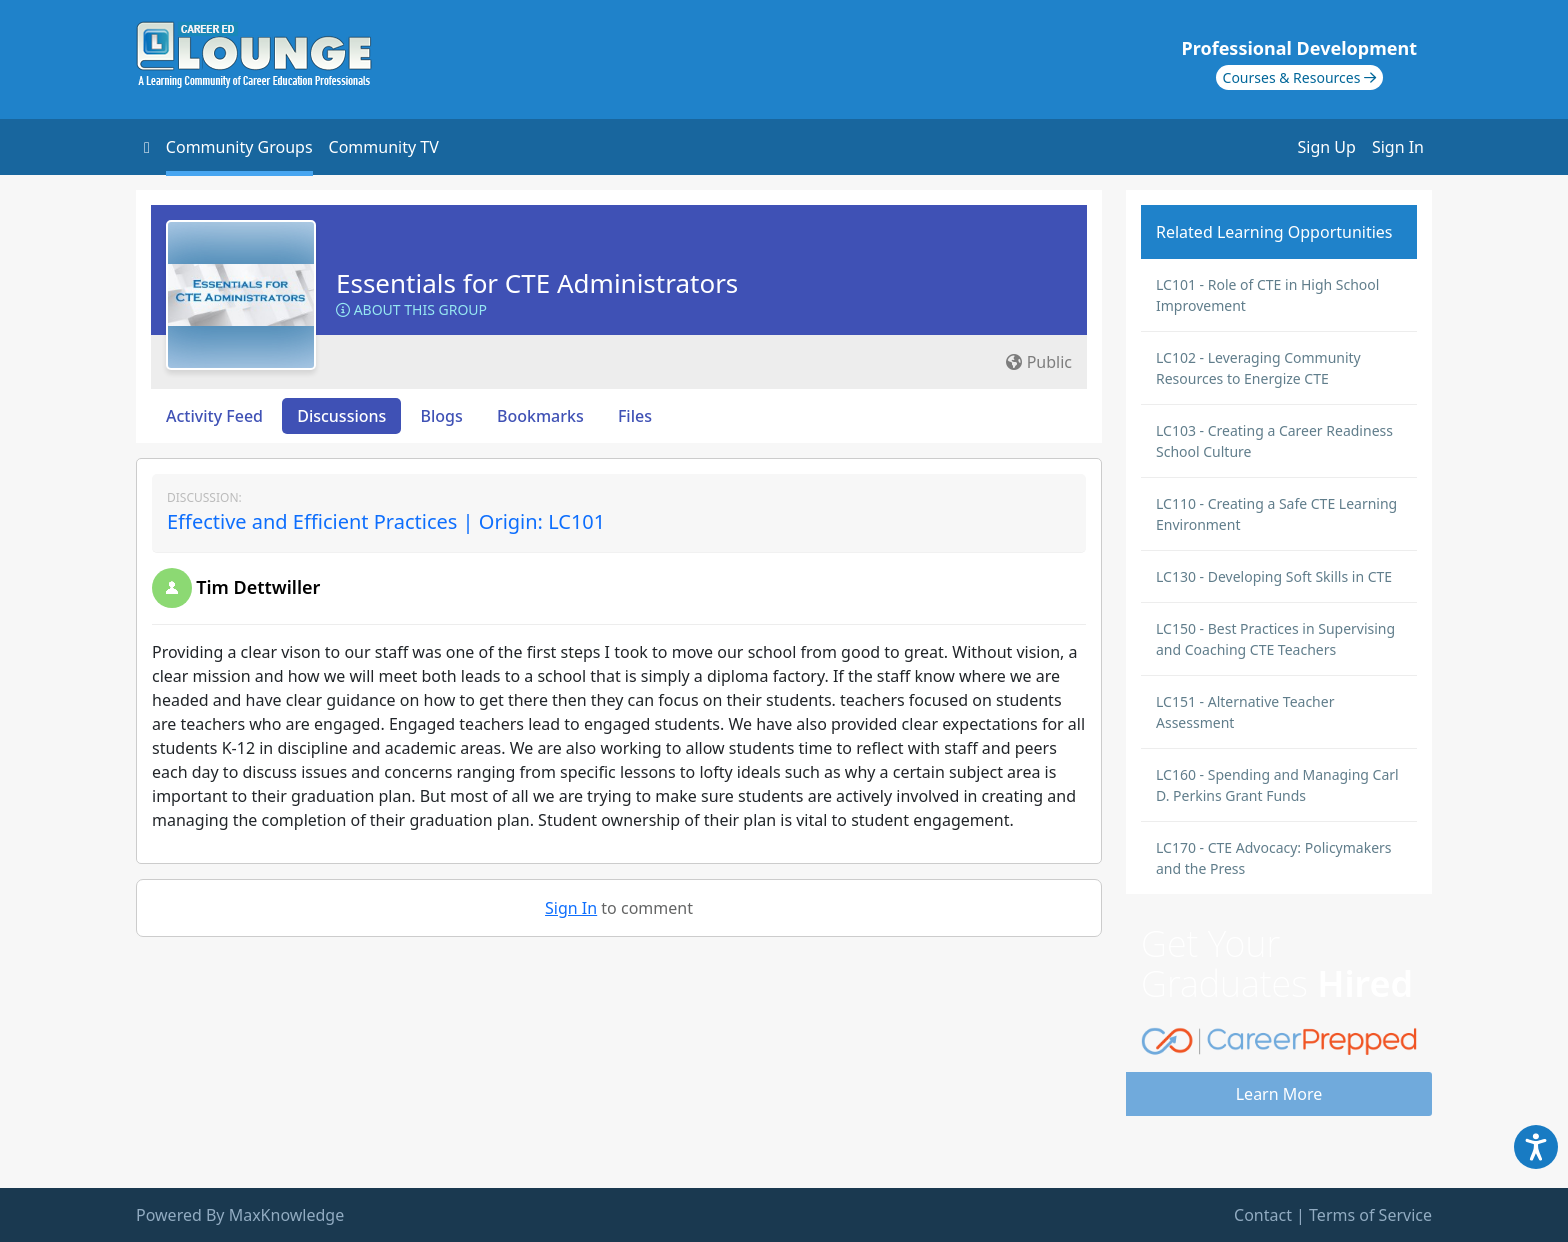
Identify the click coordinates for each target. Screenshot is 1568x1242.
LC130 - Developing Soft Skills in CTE (1274, 576)
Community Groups (239, 147)
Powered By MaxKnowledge (240, 1215)
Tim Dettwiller (258, 587)
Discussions (341, 416)
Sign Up (1327, 147)
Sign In (1398, 147)
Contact (1263, 1215)
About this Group (411, 309)
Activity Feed (214, 416)
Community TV (384, 147)
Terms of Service (1370, 1215)
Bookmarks (540, 416)
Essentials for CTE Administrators (537, 283)
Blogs (442, 416)
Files (635, 416)
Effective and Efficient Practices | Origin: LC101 (386, 521)
